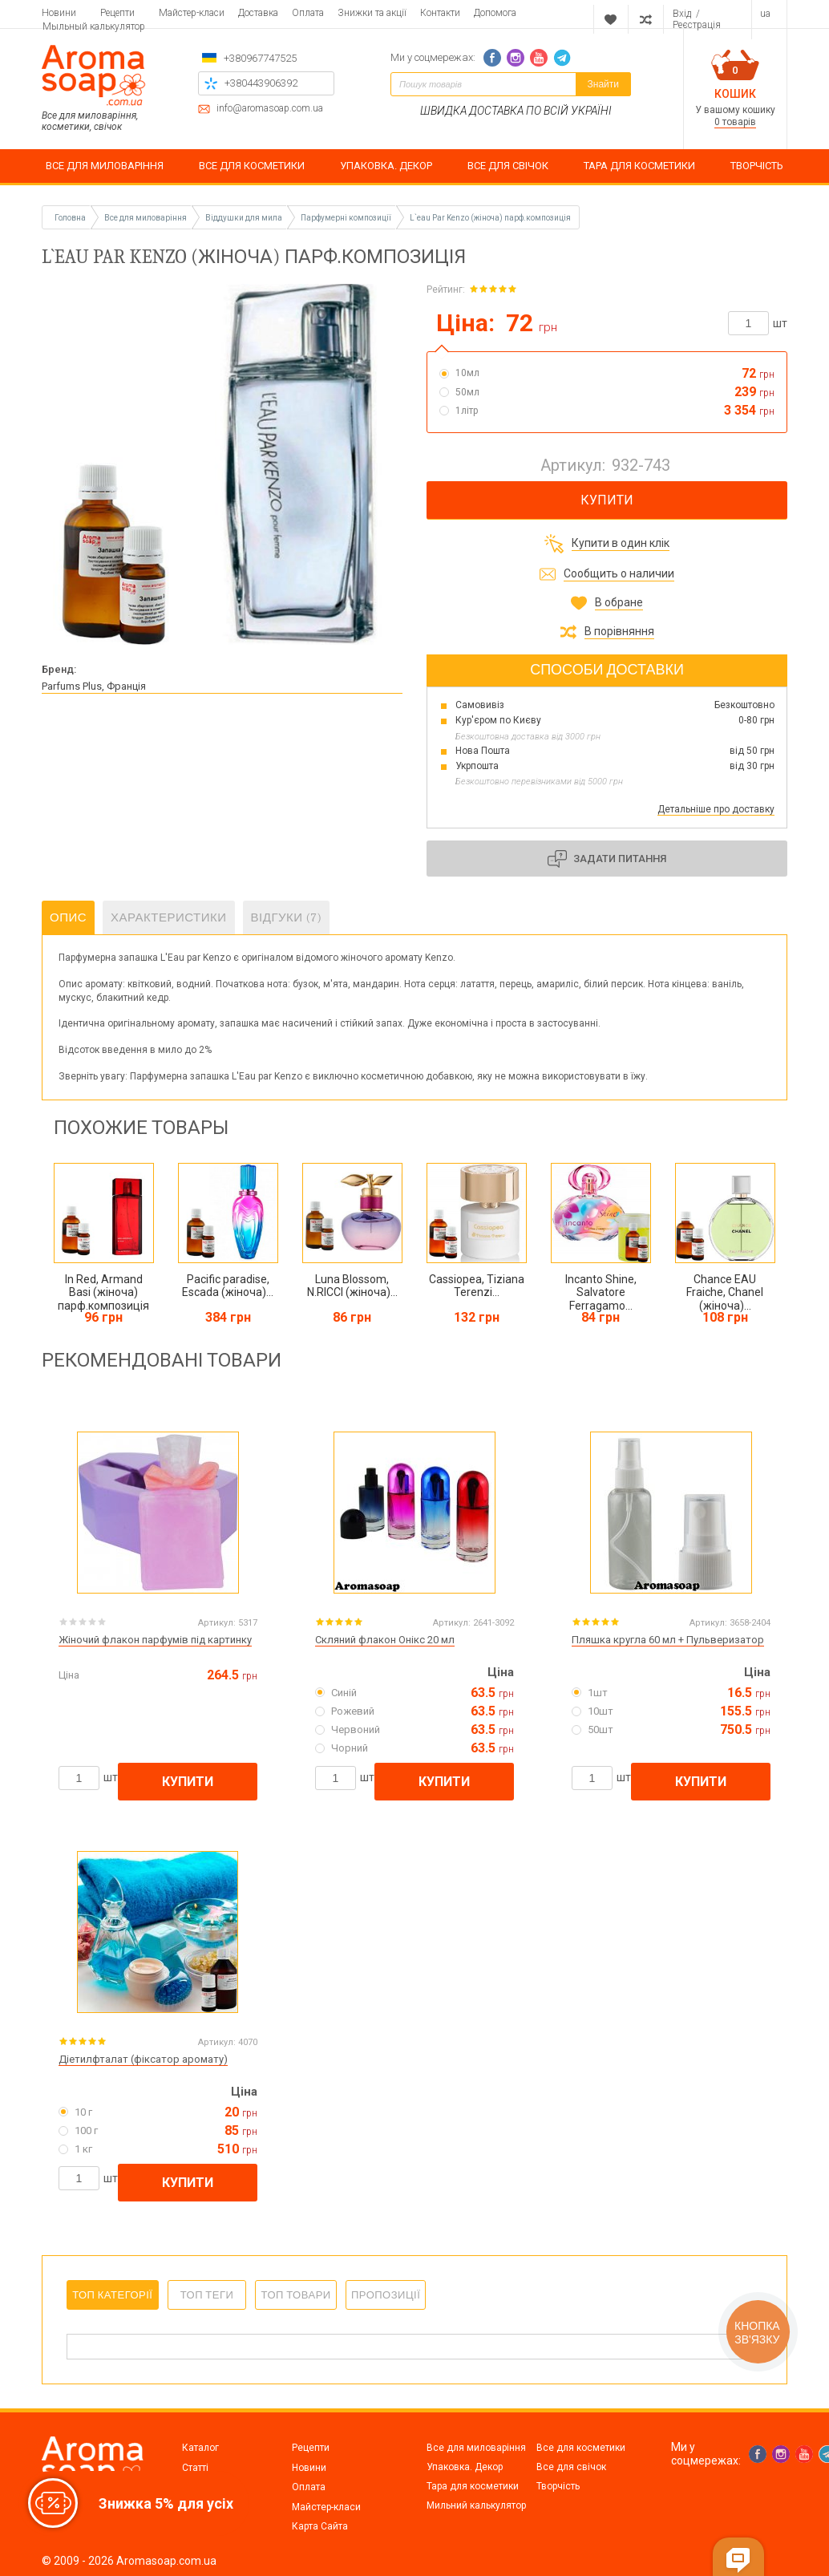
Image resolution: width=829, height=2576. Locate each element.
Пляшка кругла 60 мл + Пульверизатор (668, 1640)
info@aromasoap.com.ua (269, 108)
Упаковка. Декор (465, 2467)
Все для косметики (580, 2447)
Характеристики (169, 917)
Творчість (558, 2486)
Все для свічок (571, 2467)
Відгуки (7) (286, 917)
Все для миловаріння (476, 2447)
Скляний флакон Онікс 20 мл (385, 1640)
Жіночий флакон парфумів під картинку (155, 1640)
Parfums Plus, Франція (94, 686)
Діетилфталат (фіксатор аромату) (143, 2059)
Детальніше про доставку (715, 809)
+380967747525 (260, 58)
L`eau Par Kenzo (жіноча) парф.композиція (490, 217)
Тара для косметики (473, 2486)
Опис (68, 917)
